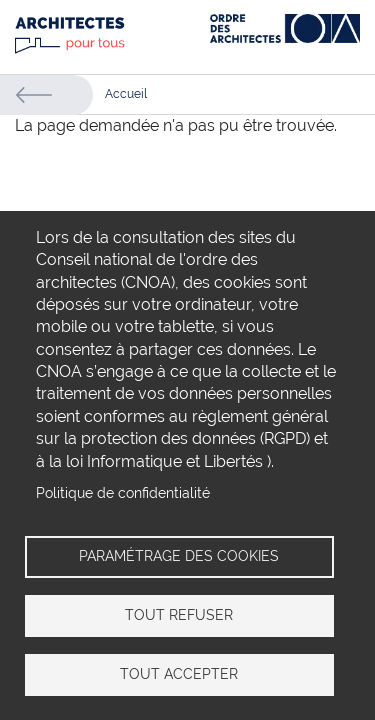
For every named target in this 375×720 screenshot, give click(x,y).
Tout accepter (179, 674)
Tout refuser (179, 615)
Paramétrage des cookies (179, 556)
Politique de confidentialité (123, 493)
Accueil (126, 94)
